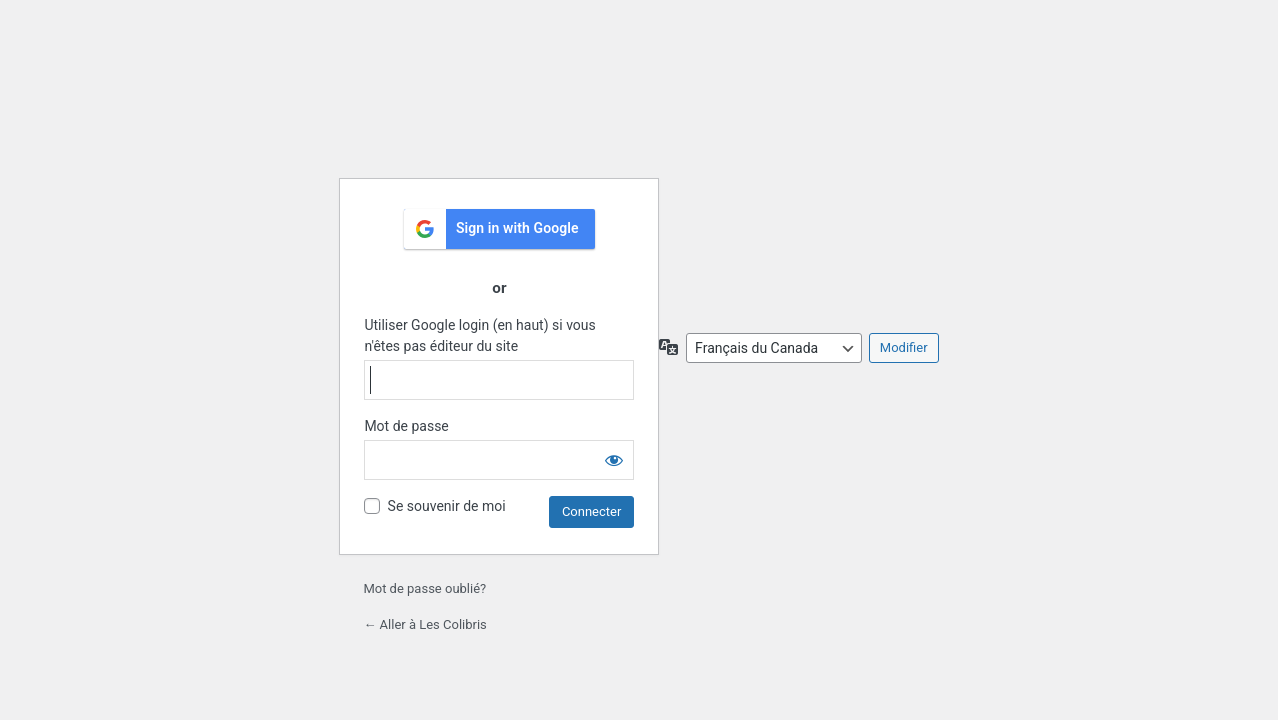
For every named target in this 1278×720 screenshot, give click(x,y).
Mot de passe (406, 426)
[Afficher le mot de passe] (614, 460)
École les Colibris (499, 112)
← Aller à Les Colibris (424, 624)
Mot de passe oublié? (424, 588)
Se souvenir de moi (447, 506)
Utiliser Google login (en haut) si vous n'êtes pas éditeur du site (479, 335)
